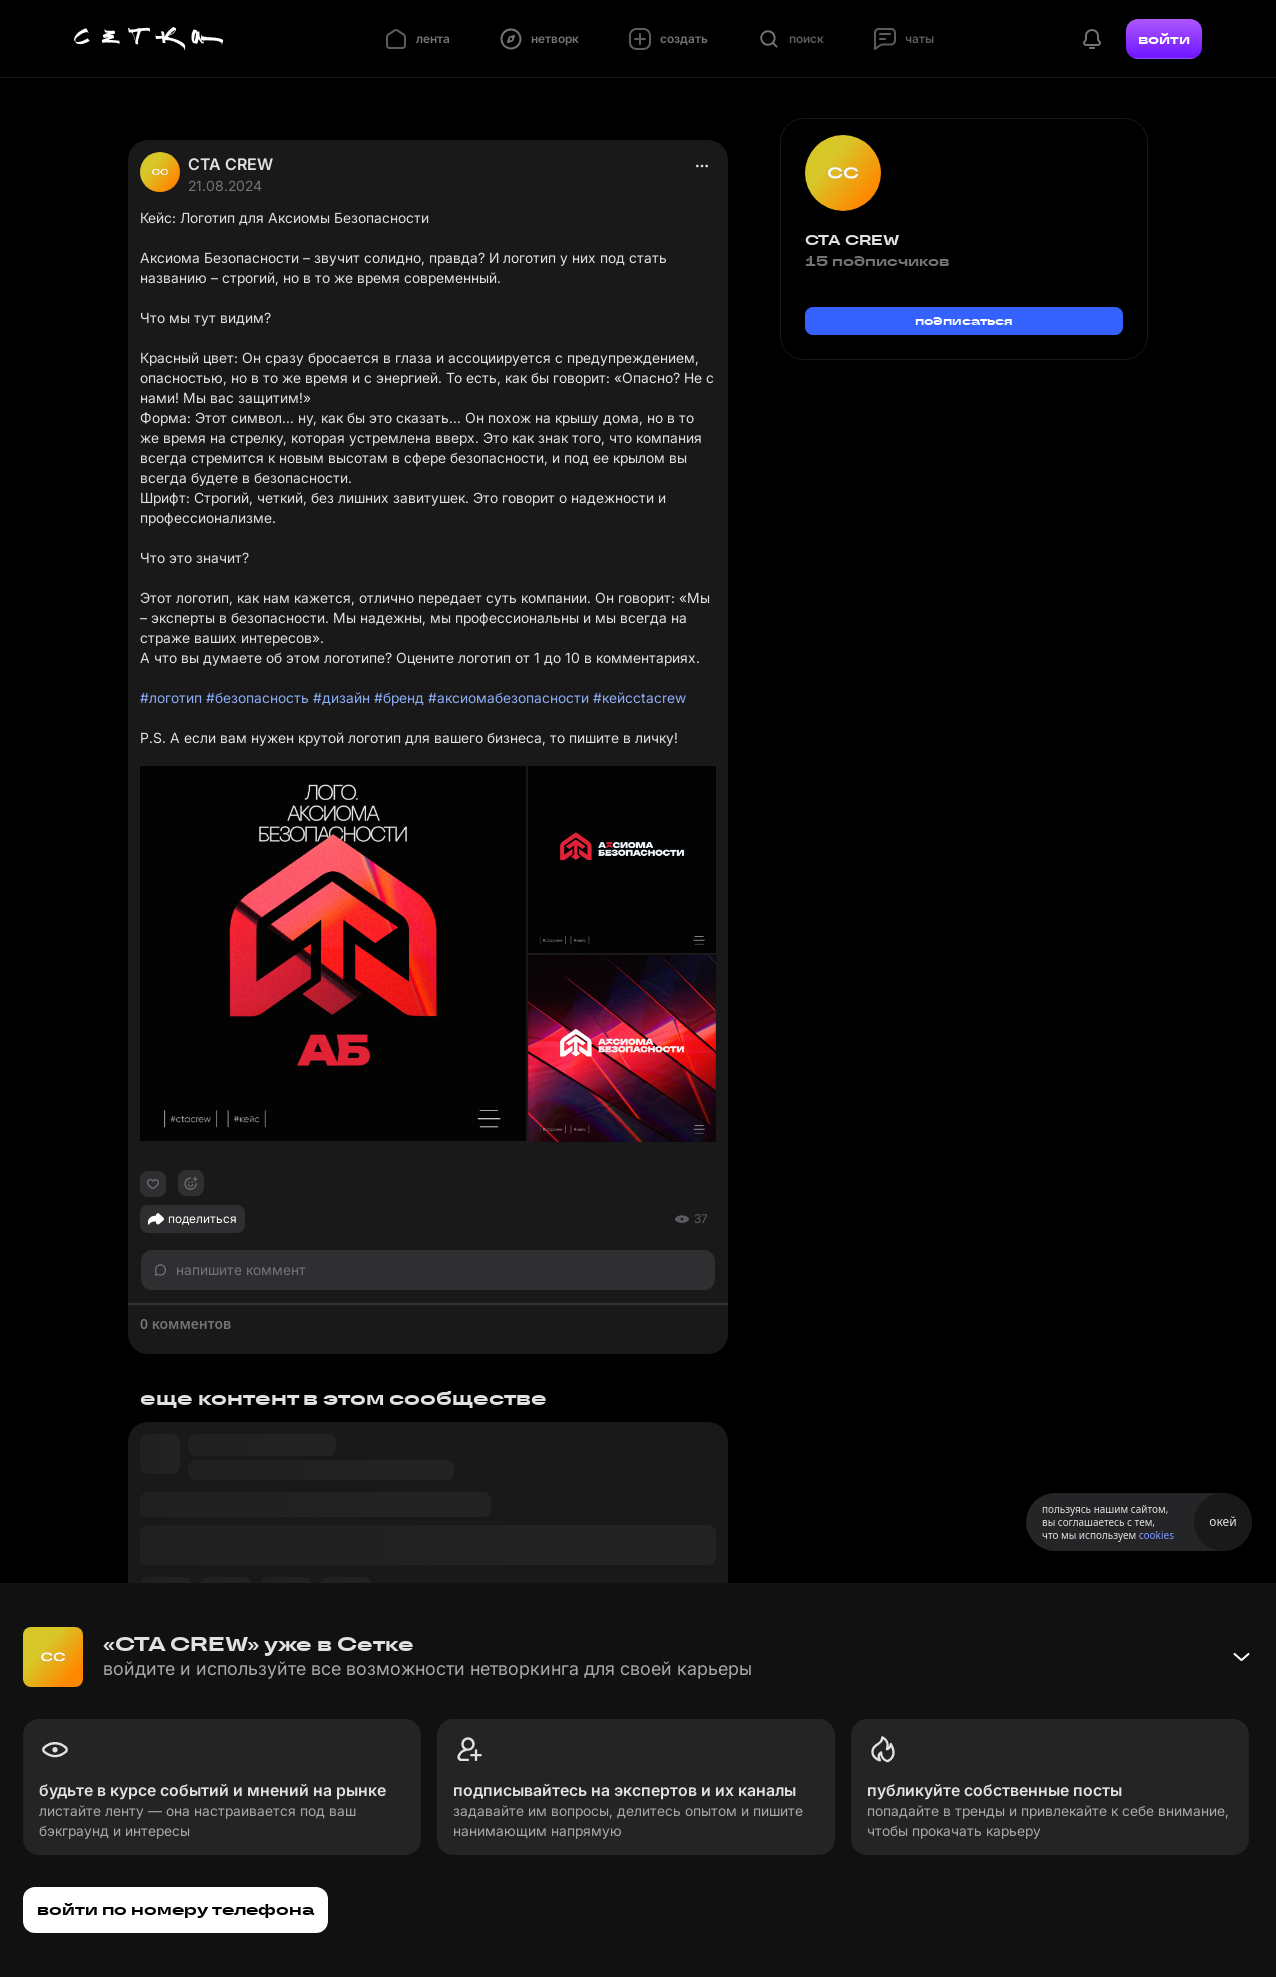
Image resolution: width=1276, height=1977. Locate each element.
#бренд (399, 697)
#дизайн (341, 697)
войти (1164, 39)
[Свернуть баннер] (1241, 1657)
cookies (1156, 1535)
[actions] (702, 166)
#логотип (171, 697)
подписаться (964, 320)
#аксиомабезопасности (508, 697)
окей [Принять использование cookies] (1222, 1521)
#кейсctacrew (639, 697)
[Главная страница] (149, 39)
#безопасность (257, 697)
